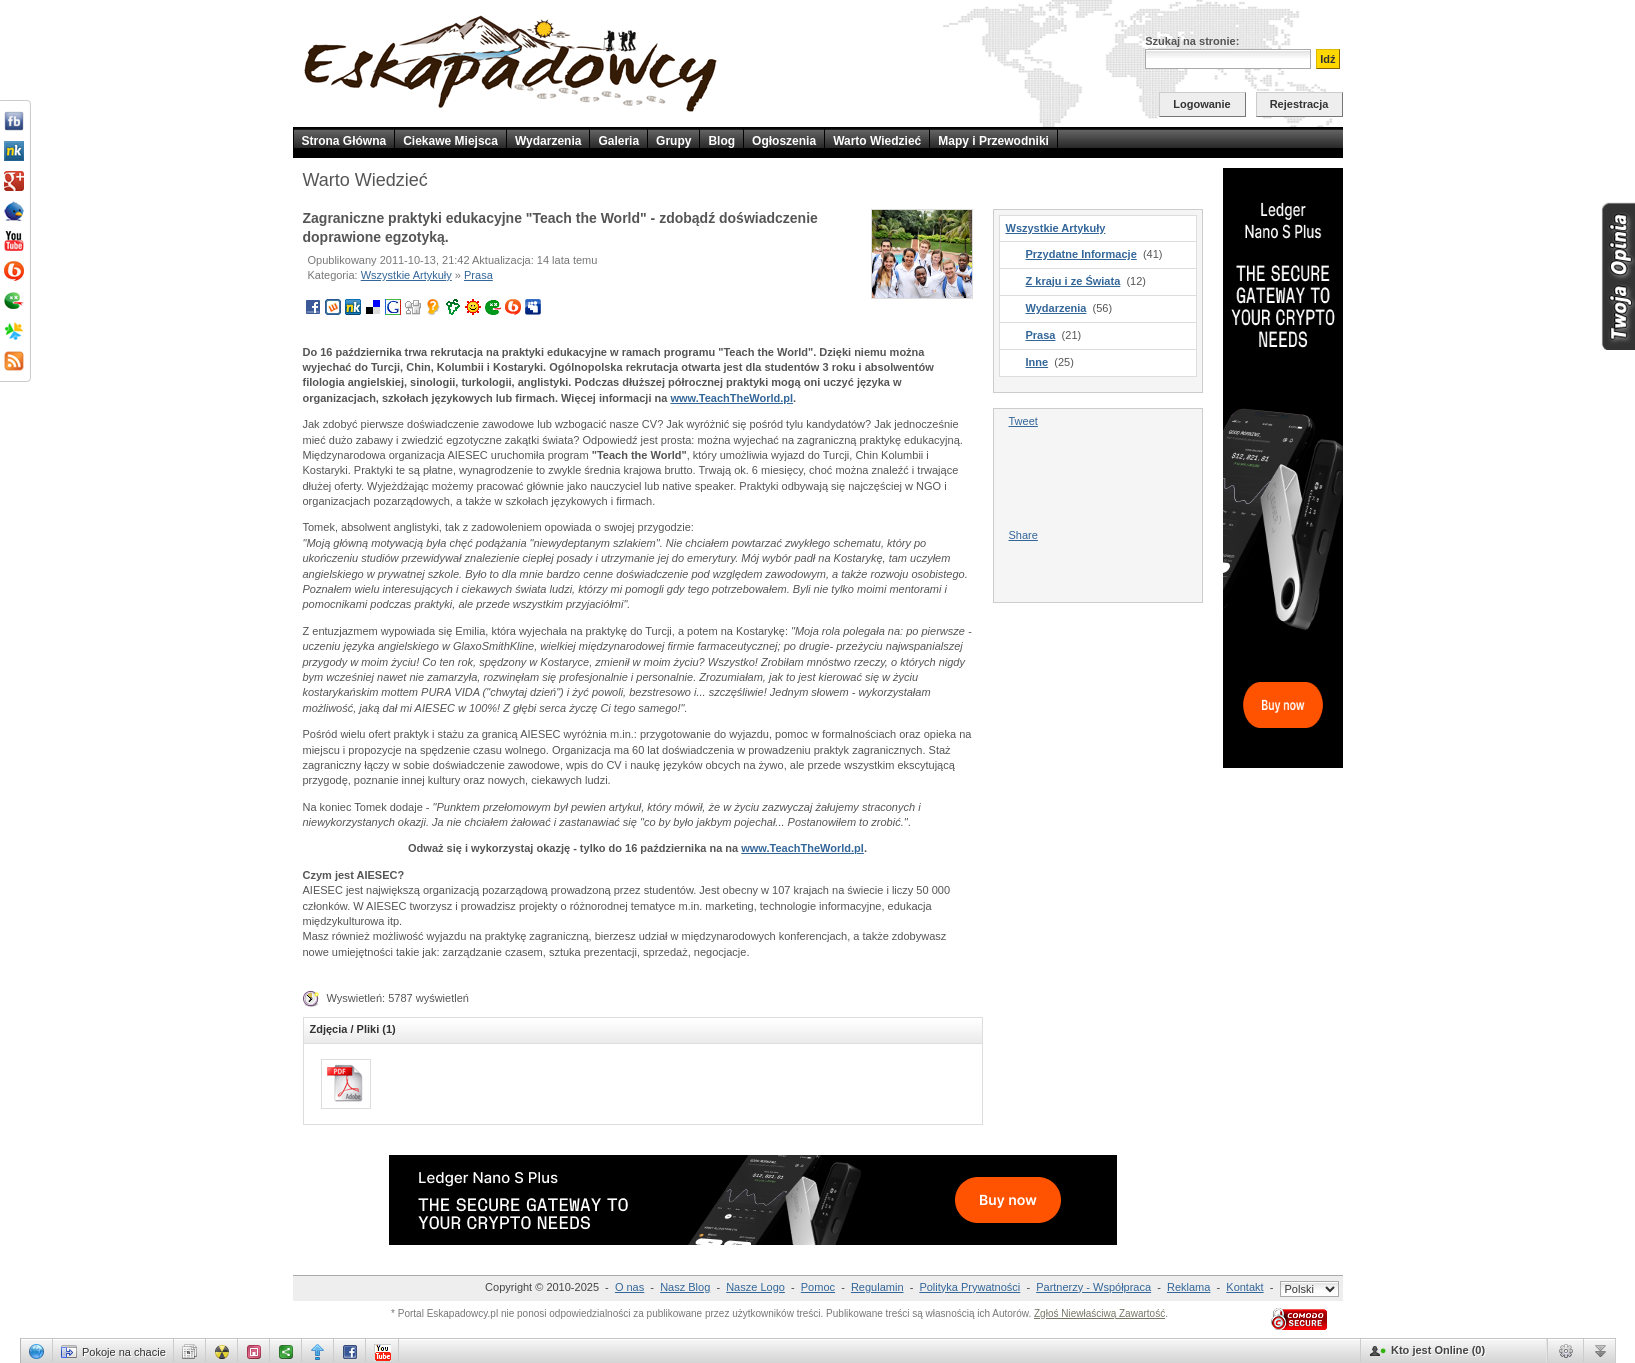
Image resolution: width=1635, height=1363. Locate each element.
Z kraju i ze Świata (1073, 281)
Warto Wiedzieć (877, 141)
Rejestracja (1299, 104)
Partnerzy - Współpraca (1093, 1287)
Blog (721, 141)
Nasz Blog (685, 1287)
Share (1023, 535)
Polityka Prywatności (969, 1287)
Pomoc (818, 1287)
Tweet (1023, 421)
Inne (1037, 362)
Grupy (673, 141)
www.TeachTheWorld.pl (731, 398)
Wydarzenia (548, 141)
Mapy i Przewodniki (993, 141)
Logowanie (1201, 104)
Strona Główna (344, 141)
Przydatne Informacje (1081, 254)
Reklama (1188, 1287)
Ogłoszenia (784, 141)
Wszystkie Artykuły (406, 275)
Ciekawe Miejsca (450, 141)
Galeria (618, 141)
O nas (629, 1287)
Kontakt (1244, 1287)
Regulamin (877, 1287)
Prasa (478, 275)
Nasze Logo (755, 1287)
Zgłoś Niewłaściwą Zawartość (1099, 1313)
